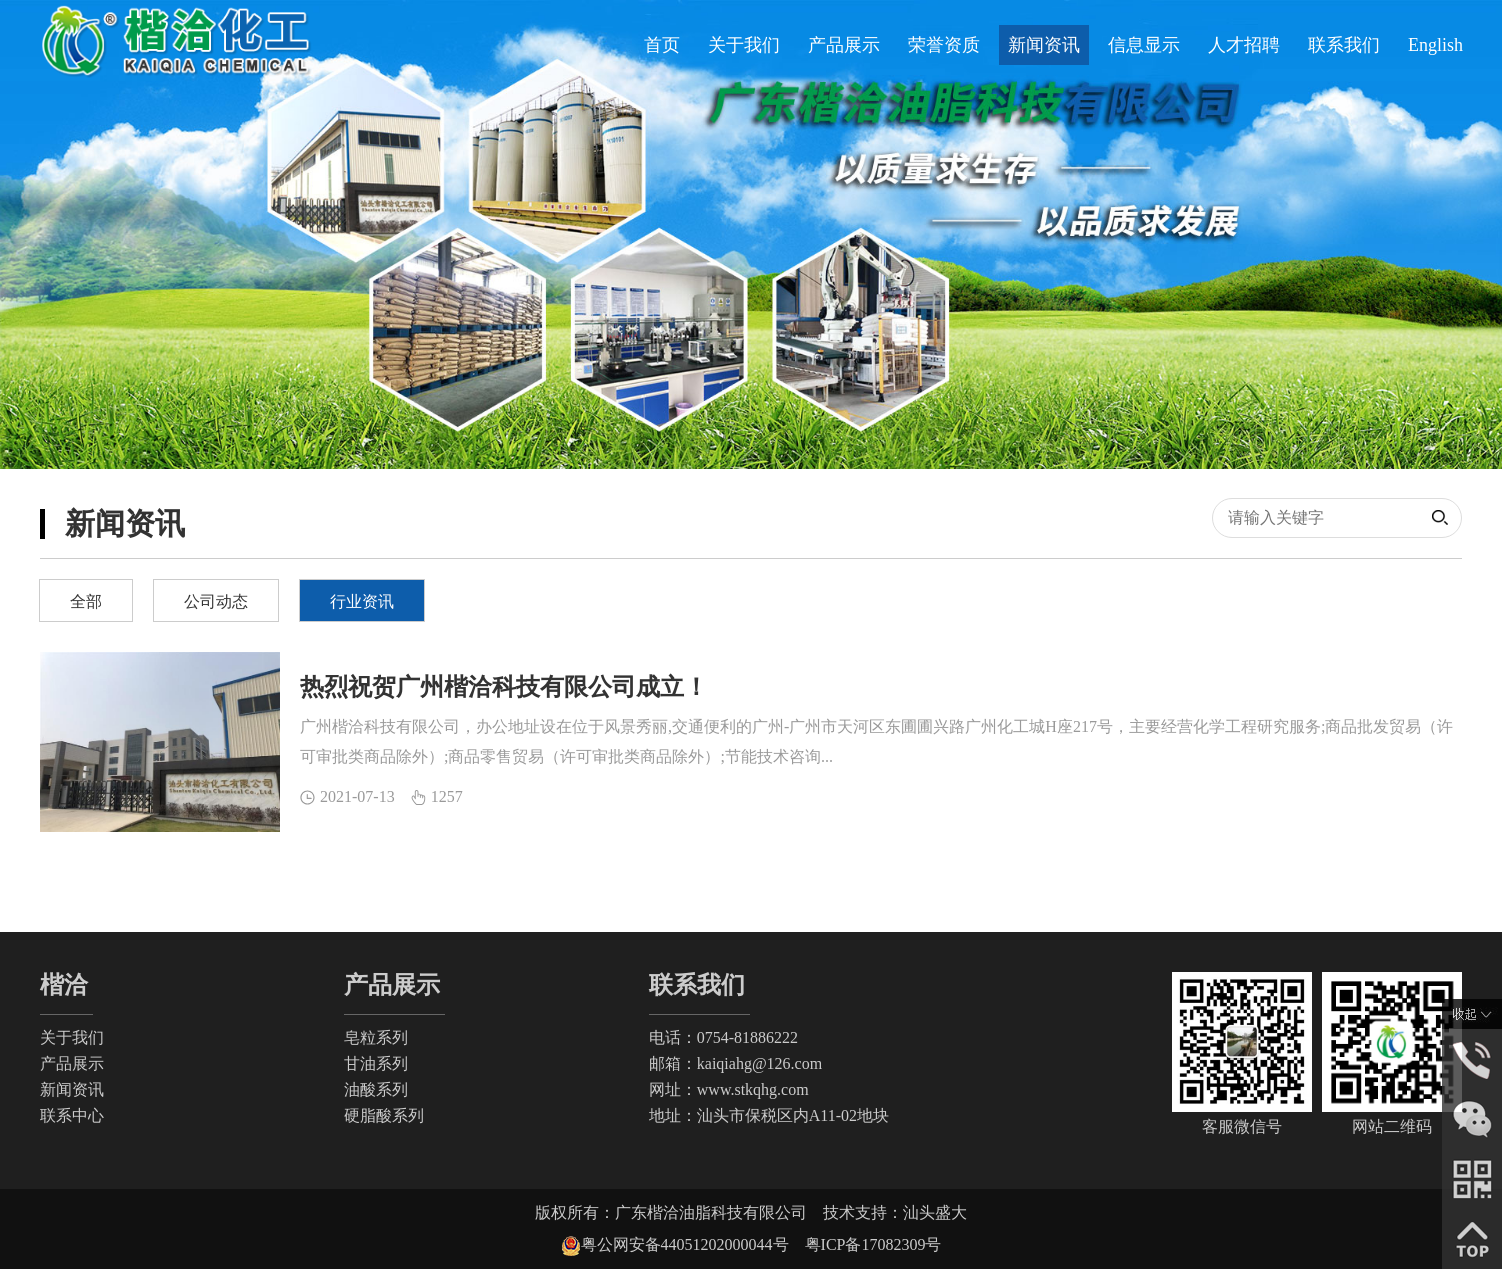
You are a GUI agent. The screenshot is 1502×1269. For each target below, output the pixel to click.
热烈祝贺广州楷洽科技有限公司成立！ (504, 687)
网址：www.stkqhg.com (729, 1089)
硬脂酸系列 (384, 1115)
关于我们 (744, 45)
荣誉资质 (944, 45)
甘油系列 (376, 1063)
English (1435, 45)
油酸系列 (376, 1089)
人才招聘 (1244, 45)
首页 (662, 45)
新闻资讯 (1044, 45)
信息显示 (1144, 45)
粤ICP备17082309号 (873, 1244)
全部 (86, 601)
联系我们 (1344, 45)
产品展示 (844, 45)
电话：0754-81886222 (723, 1037)
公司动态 (216, 601)
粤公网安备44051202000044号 (693, 1244)
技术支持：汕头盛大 (895, 1212)
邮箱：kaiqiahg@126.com (735, 1063)
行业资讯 (362, 601)
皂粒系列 (376, 1037)
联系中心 (72, 1115)
